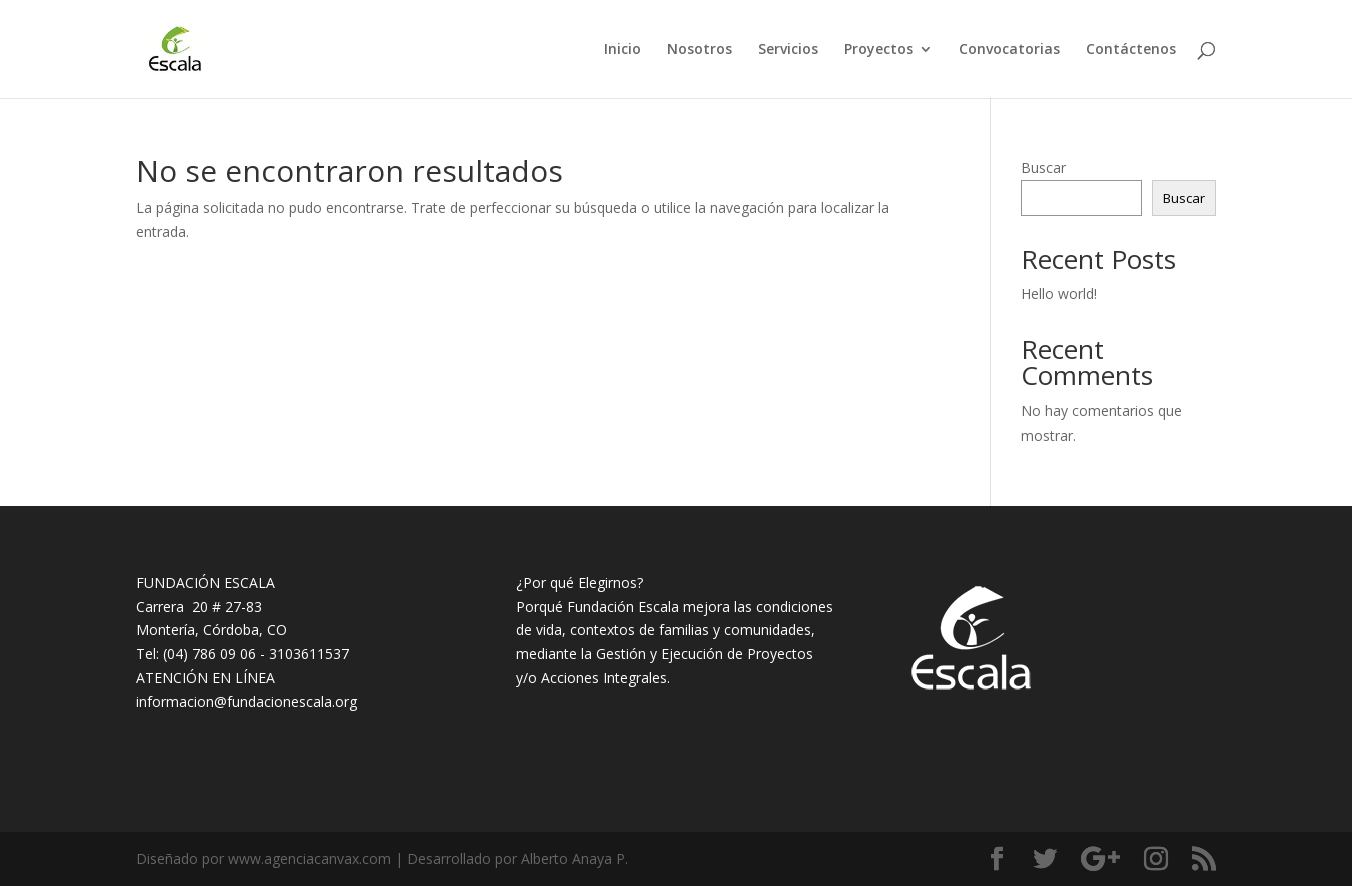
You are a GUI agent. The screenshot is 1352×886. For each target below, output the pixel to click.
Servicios (788, 50)
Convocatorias (1009, 50)
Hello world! (1059, 293)
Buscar (1043, 167)
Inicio (622, 50)
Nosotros (699, 50)
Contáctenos (1131, 50)
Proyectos (878, 50)
